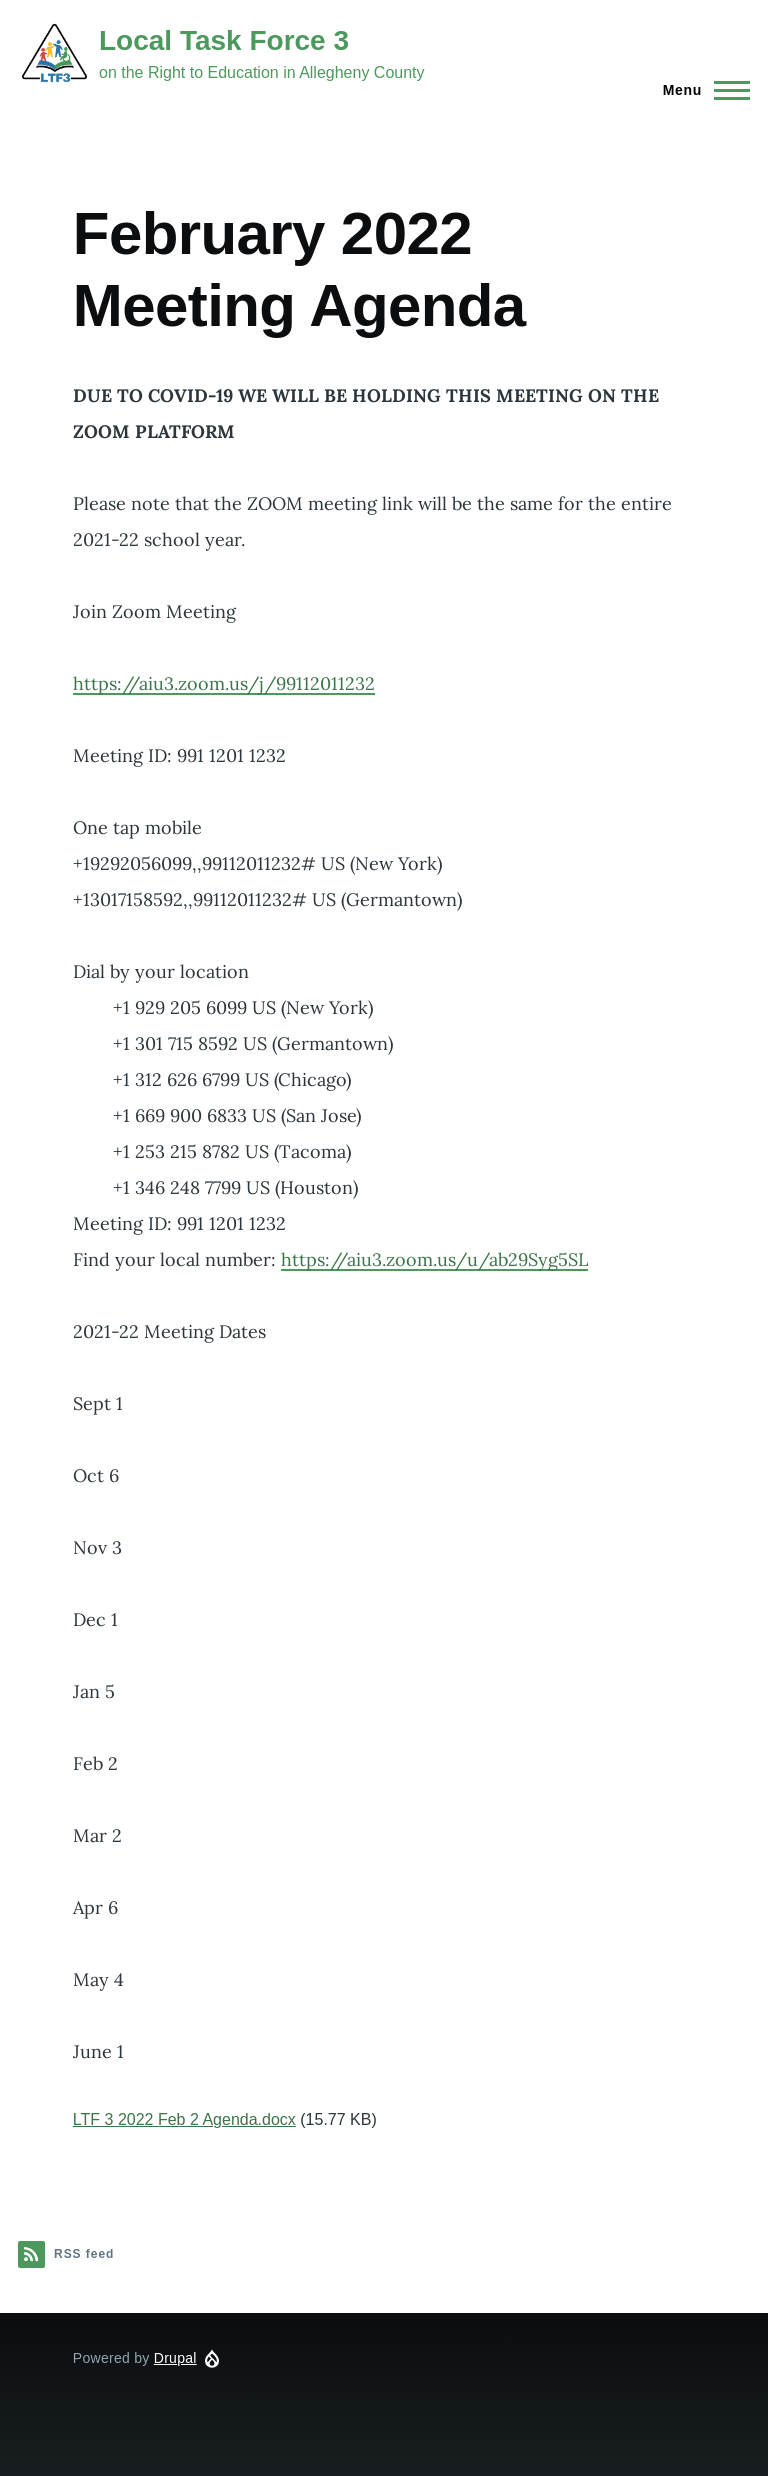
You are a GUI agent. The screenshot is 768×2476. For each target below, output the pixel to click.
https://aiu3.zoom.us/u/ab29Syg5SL (434, 1259)
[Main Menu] (700, 90)
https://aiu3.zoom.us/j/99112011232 (224, 683)
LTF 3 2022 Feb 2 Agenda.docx (184, 2119)
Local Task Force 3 (224, 40)
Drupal (175, 2358)
